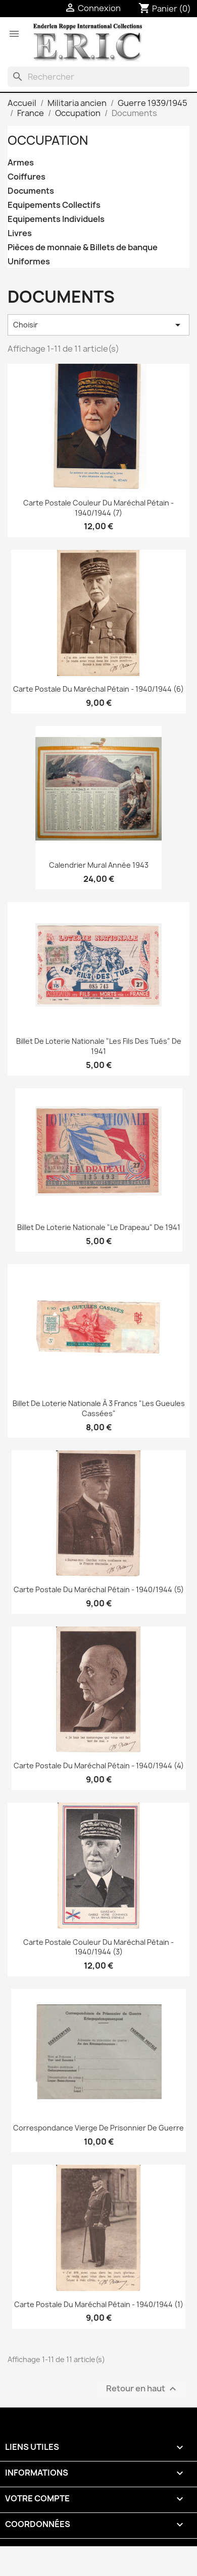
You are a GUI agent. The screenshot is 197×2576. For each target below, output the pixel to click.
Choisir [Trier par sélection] (98, 325)
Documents (31, 191)
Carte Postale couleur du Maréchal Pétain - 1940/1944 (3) (98, 1947)
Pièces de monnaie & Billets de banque (83, 247)
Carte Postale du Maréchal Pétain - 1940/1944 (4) (99, 1765)
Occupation (48, 140)
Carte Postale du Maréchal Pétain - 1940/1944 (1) (98, 2304)
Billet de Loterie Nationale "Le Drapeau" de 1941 (98, 1227)
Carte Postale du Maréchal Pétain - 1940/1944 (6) (98, 689)
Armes (21, 162)
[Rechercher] (98, 77)
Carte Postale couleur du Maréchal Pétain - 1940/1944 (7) (98, 508)
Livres (20, 233)
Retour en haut (142, 2388)
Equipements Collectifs (54, 205)
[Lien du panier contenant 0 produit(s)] (164, 8)
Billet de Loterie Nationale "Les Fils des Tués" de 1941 (98, 1046)
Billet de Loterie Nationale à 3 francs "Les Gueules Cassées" (99, 1408)
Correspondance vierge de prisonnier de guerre (98, 2128)
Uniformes (29, 261)
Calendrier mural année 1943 (99, 865)
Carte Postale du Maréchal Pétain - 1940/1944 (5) (99, 1589)
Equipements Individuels (56, 219)
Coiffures (26, 177)
